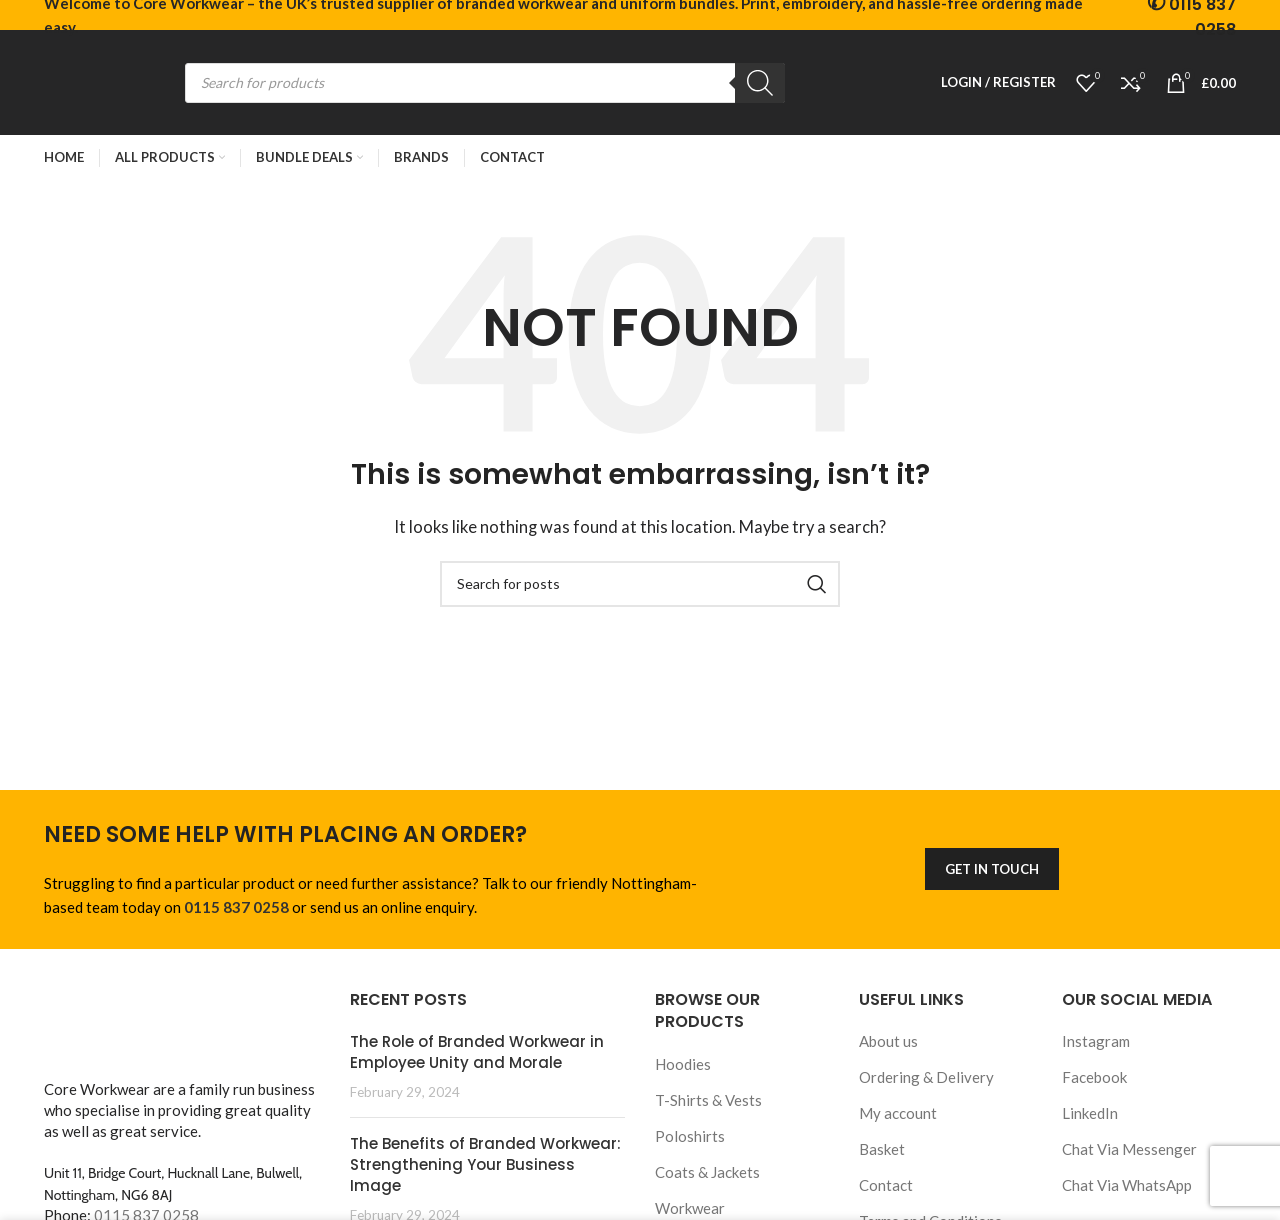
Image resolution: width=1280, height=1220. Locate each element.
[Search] (760, 83)
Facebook (1094, 1077)
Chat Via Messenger (1129, 1149)
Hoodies (683, 1064)
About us (888, 1041)
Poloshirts (690, 1136)
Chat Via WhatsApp (1127, 1185)
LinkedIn (1090, 1113)
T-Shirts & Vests (708, 1100)
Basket (882, 1149)
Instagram (1096, 1041)
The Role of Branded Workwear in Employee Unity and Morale (477, 1052)
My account (898, 1113)
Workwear (690, 1208)
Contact (886, 1185)
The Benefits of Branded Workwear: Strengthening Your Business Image (485, 1164)
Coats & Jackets (707, 1172)
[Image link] (182, 1027)
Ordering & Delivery (926, 1077)
